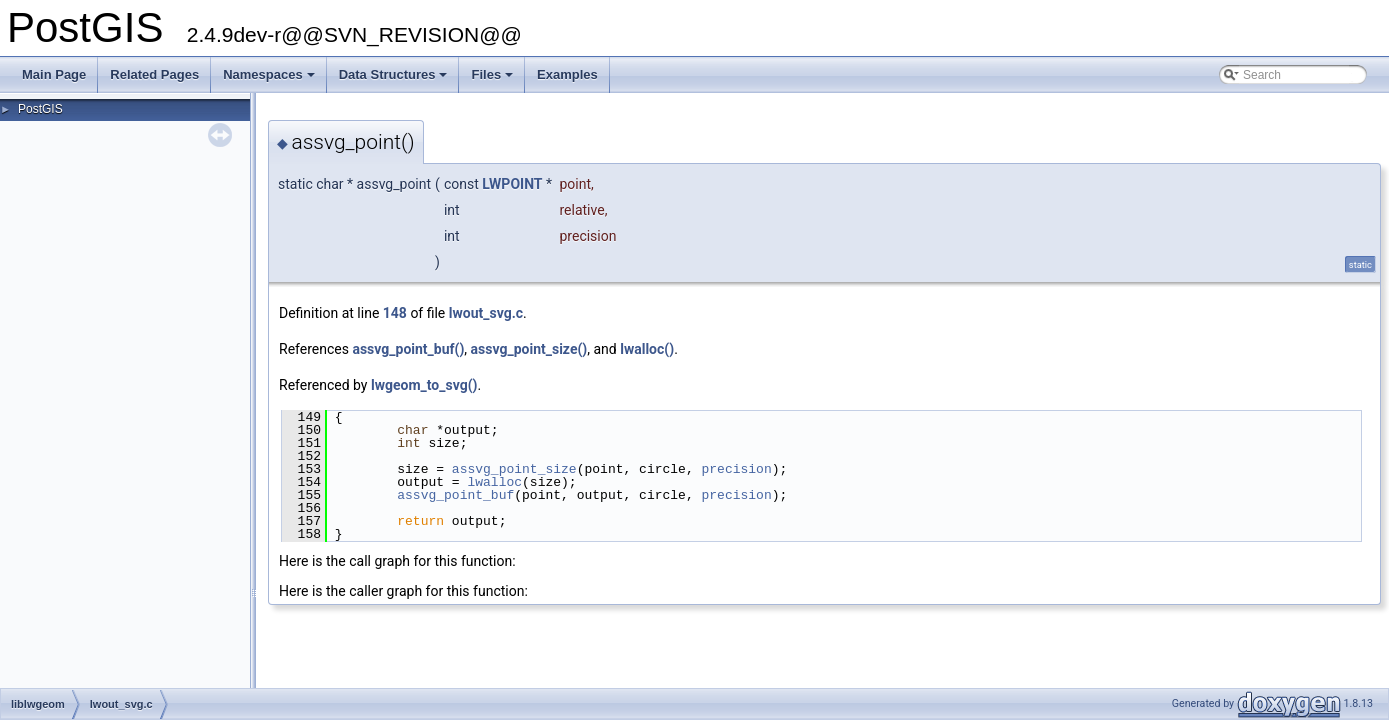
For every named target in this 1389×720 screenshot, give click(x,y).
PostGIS (40, 109)
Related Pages (154, 74)
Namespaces (270, 80)
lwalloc (494, 482)
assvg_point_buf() (408, 349)
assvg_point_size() (529, 349)
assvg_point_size (514, 469)
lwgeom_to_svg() (424, 385)
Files (493, 80)
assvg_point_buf (455, 495)
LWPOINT (512, 184)
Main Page (54, 74)
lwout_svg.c (486, 313)
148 (395, 313)
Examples (567, 74)
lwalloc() (647, 349)
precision (736, 469)
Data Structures (395, 80)
